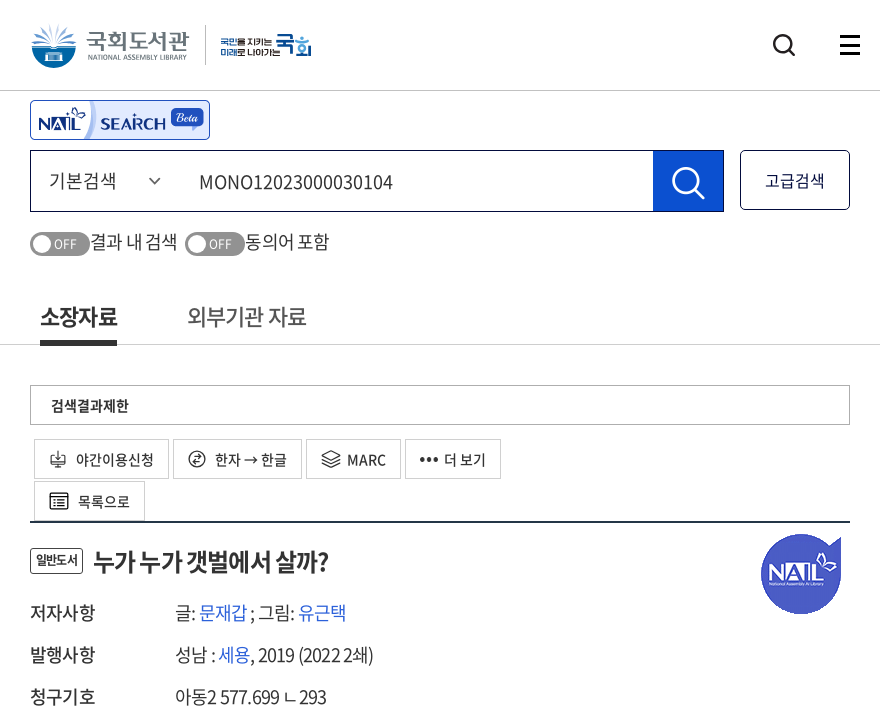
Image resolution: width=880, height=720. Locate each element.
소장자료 (78, 315)
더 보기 (453, 459)
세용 (234, 654)
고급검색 (795, 180)
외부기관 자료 (246, 315)
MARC (353, 459)
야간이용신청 (101, 459)
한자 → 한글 (237, 459)
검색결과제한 (90, 405)
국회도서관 (110, 45)
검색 (784, 45)
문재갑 (223, 612)
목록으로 (89, 501)
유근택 (322, 612)
